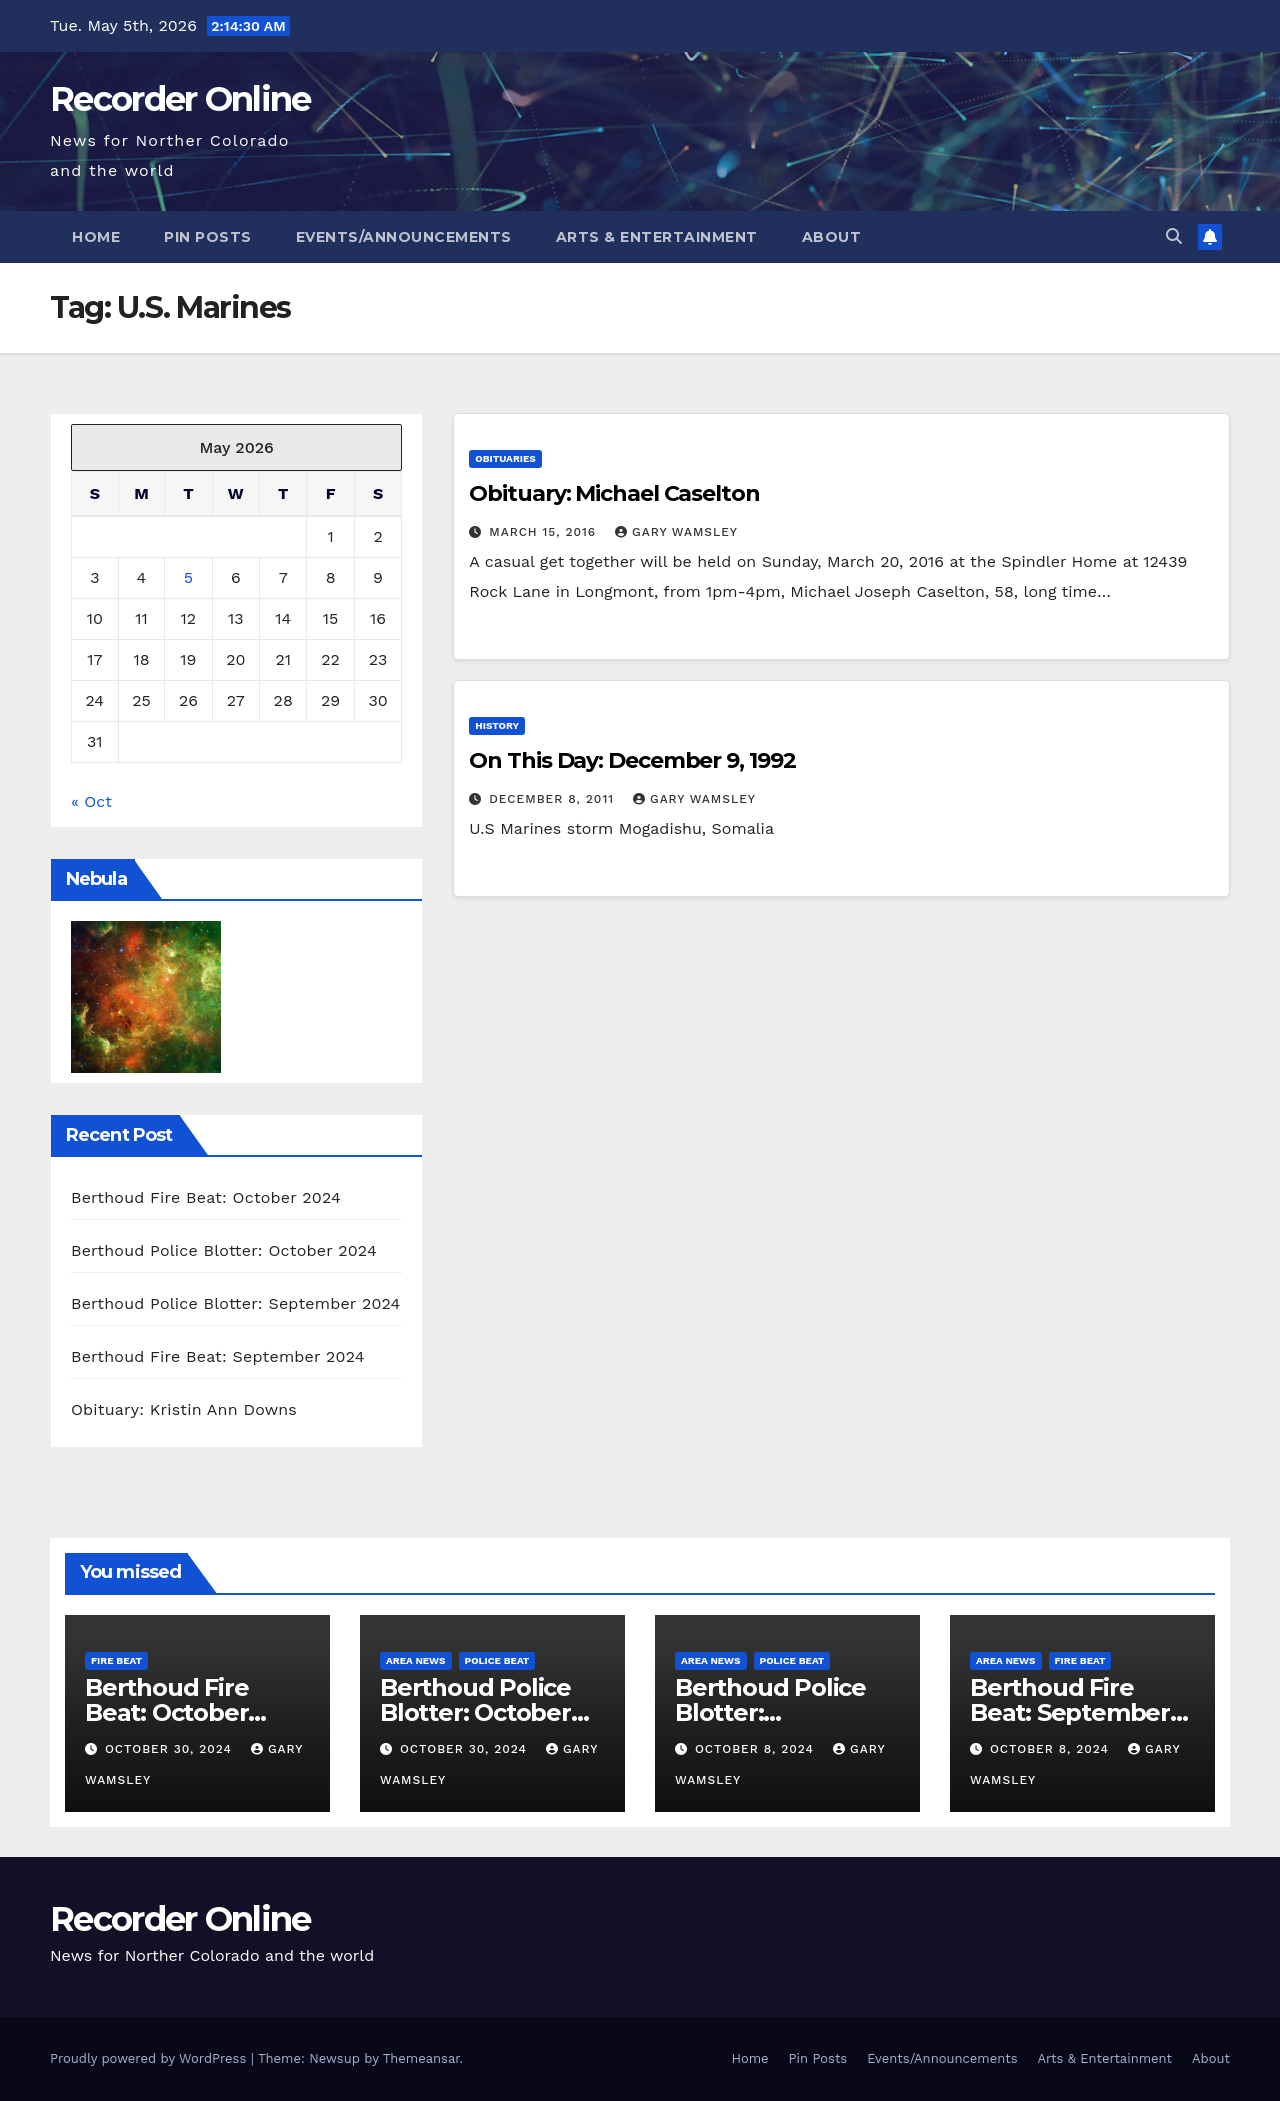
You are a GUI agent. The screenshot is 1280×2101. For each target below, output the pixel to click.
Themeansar (421, 2058)
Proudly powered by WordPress (150, 2058)
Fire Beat (116, 1660)
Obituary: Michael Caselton (614, 493)
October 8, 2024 (757, 1749)
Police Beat (497, 1660)
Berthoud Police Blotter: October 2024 (224, 1250)
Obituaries (505, 458)
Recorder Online (180, 99)
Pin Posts (208, 237)
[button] (1174, 236)
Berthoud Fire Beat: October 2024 (206, 1197)
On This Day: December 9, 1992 (632, 760)
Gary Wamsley (676, 532)
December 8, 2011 (554, 799)
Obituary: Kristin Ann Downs (184, 1409)
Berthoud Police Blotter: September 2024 (236, 1303)
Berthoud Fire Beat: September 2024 (218, 1356)
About (832, 237)
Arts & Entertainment (657, 237)
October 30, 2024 (171, 1749)
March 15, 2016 (545, 532)
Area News (416, 1660)
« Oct (91, 801)
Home (96, 237)
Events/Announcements (404, 237)
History (497, 725)
